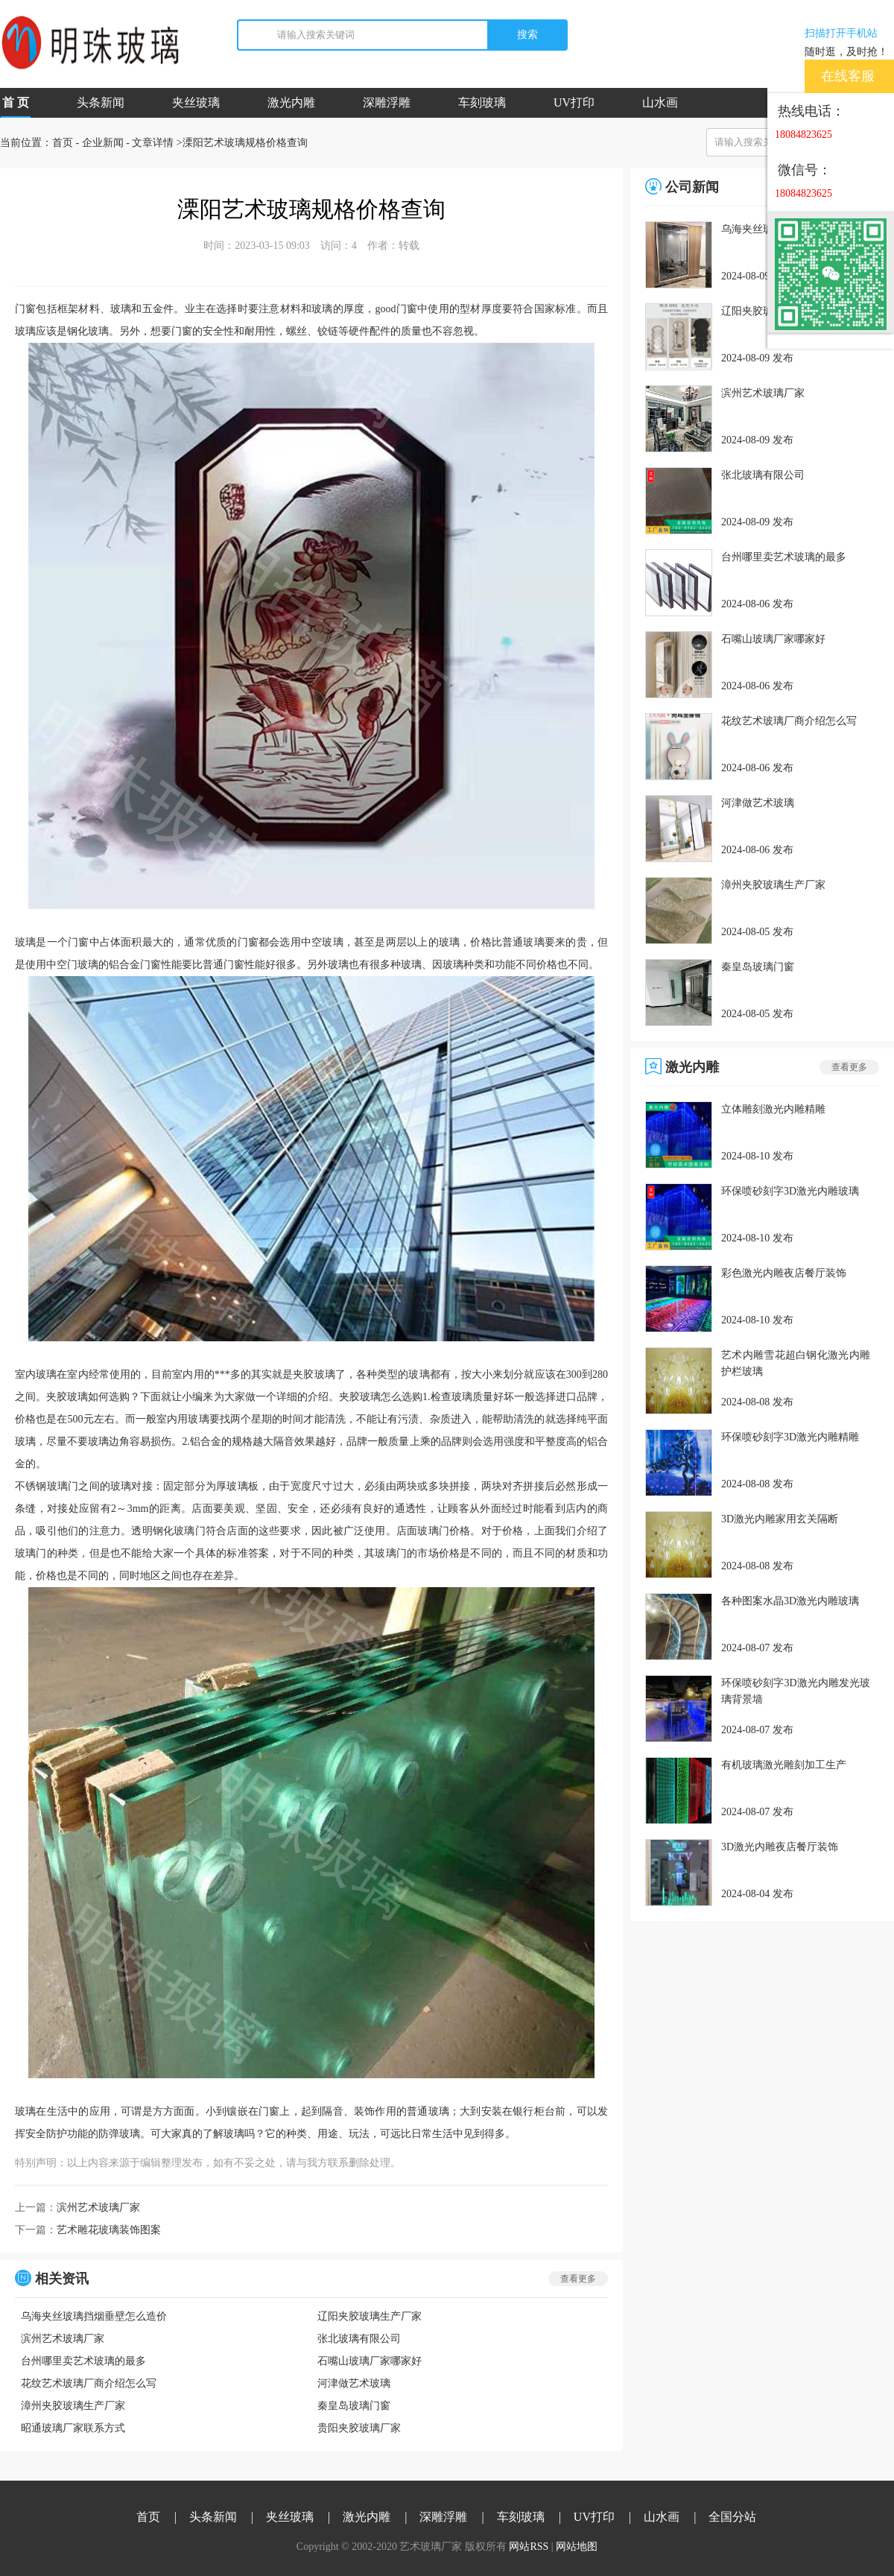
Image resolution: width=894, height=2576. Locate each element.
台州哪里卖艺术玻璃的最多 (83, 2361)
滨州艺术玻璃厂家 (98, 2207)
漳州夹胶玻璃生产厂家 (73, 2405)
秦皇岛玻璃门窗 (353, 2405)
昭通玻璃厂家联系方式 (73, 2428)
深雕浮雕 (386, 102)
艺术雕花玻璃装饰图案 (109, 2229)
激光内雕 (291, 102)
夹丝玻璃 (196, 102)
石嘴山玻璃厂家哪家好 (369, 2361)
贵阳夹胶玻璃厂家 (359, 2428)
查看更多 (578, 2278)
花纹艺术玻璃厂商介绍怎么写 (88, 2383)
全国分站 (732, 2516)
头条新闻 (100, 102)
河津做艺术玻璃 (353, 2383)
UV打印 (574, 102)
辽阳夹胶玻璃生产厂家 (369, 2316)
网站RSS (528, 2546)
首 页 (16, 107)
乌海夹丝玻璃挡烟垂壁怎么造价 (94, 2316)
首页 (62, 142)
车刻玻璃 (482, 102)
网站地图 (576, 2546)
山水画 (660, 102)
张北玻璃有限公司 (359, 2338)
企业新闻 (103, 142)
